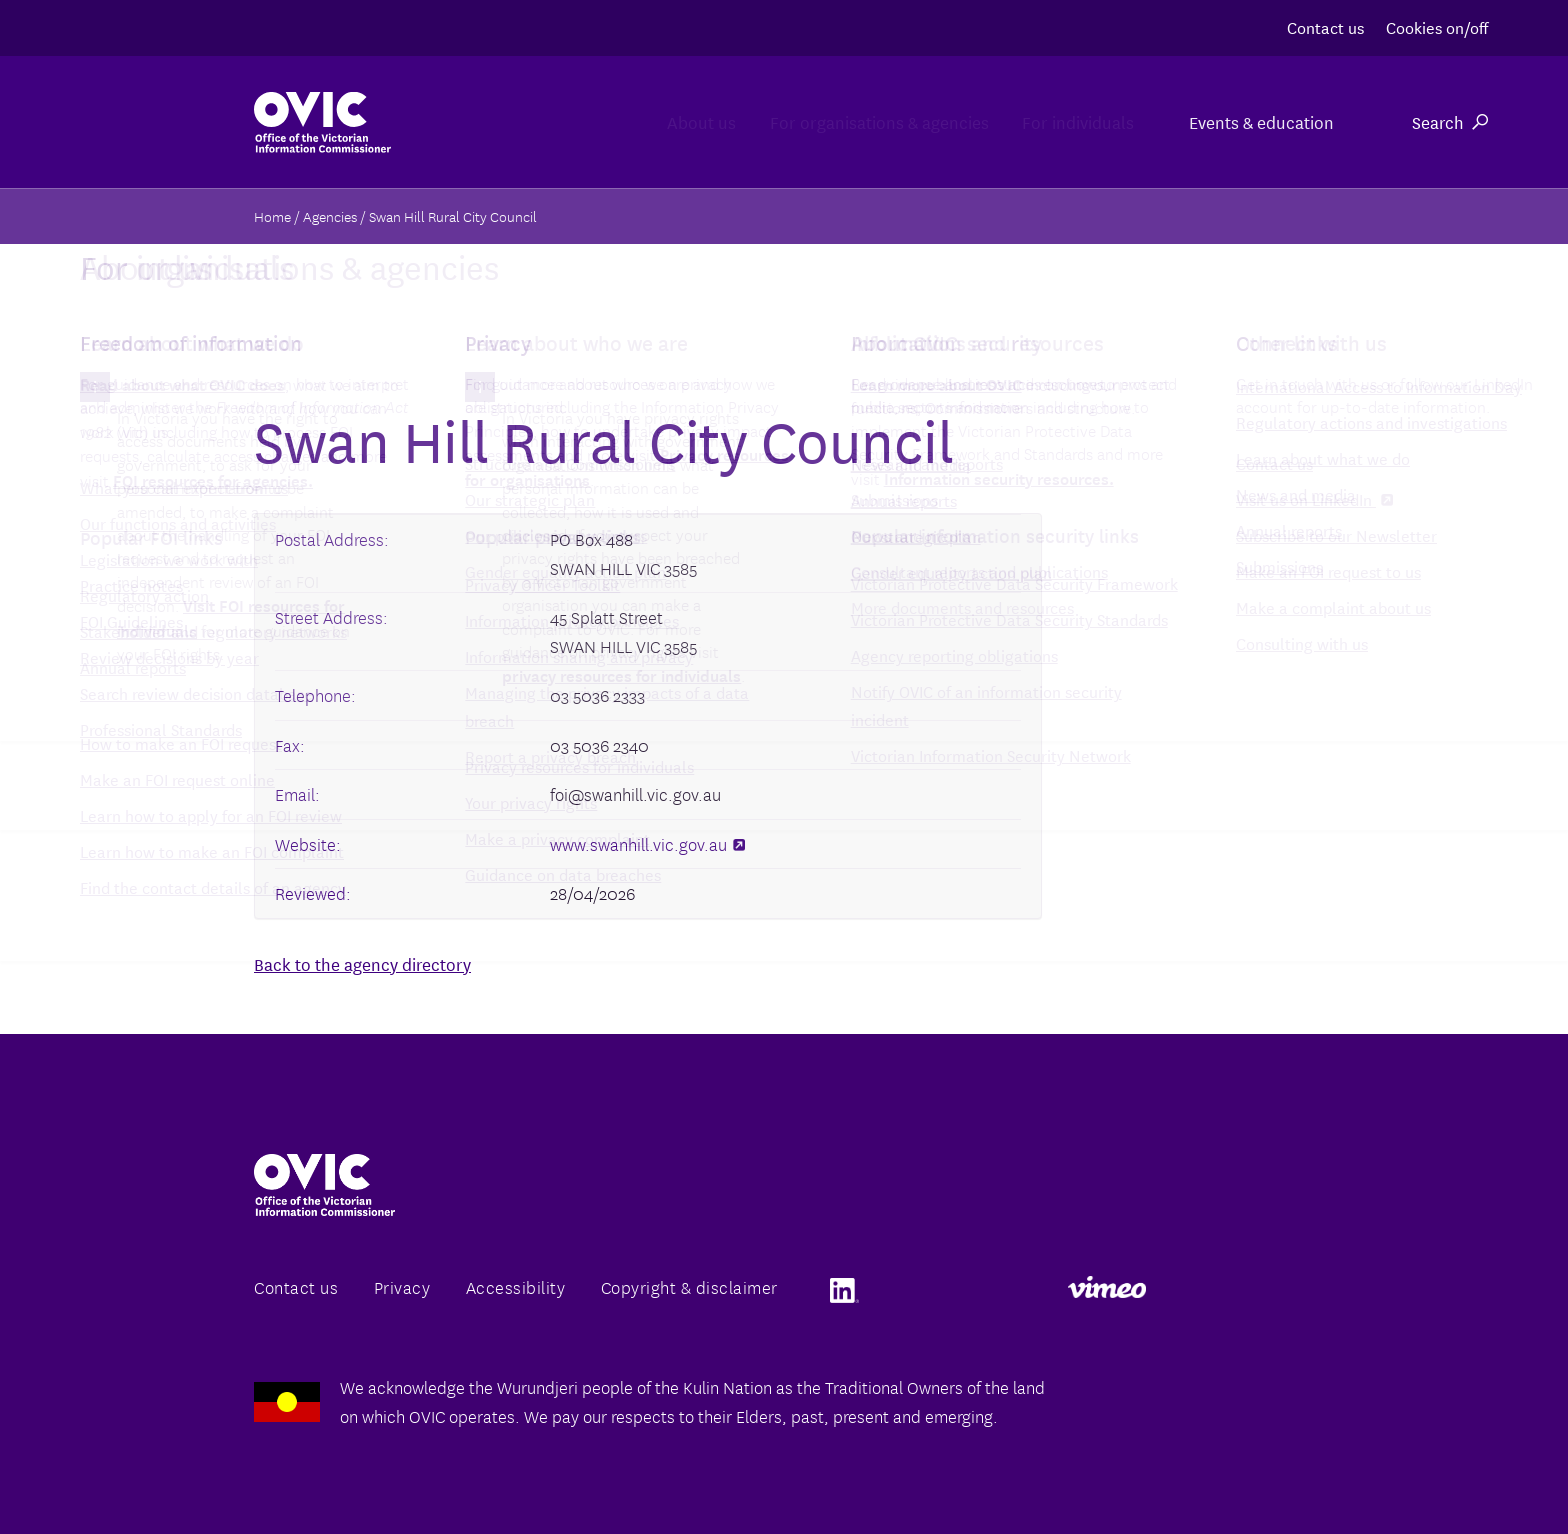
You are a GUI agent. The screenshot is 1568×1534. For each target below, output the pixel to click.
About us (581, 121)
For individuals (1051, 121)
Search (1450, 121)
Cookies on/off (1437, 26)
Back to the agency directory (362, 963)
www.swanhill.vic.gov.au (647, 843)
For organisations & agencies (805, 121)
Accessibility (516, 1286)
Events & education (1259, 121)
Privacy (402, 1286)
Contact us (1325, 26)
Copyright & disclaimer (689, 1286)
